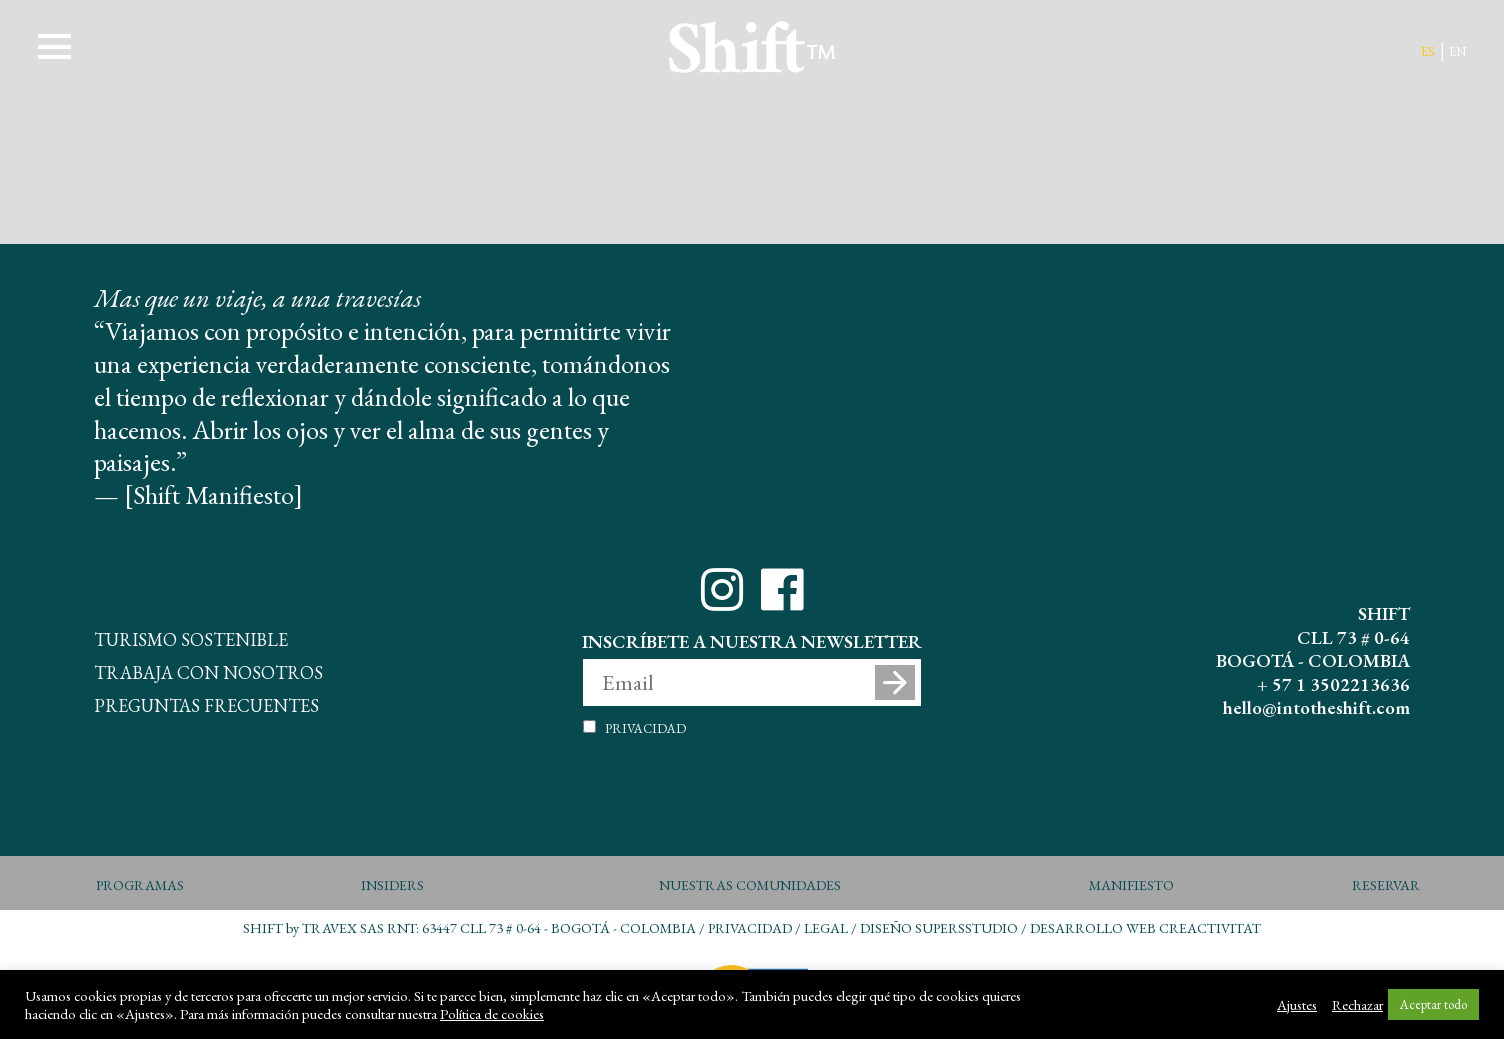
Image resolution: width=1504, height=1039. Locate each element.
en (1457, 49)
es (1428, 49)
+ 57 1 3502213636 (1333, 684)
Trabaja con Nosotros (208, 669)
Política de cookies (492, 1014)
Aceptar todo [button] (1433, 1004)
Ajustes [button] (1297, 1005)
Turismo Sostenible (191, 636)
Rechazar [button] (1357, 1005)
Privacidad (645, 726)
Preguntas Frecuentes (206, 702)
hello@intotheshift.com (1316, 707)
